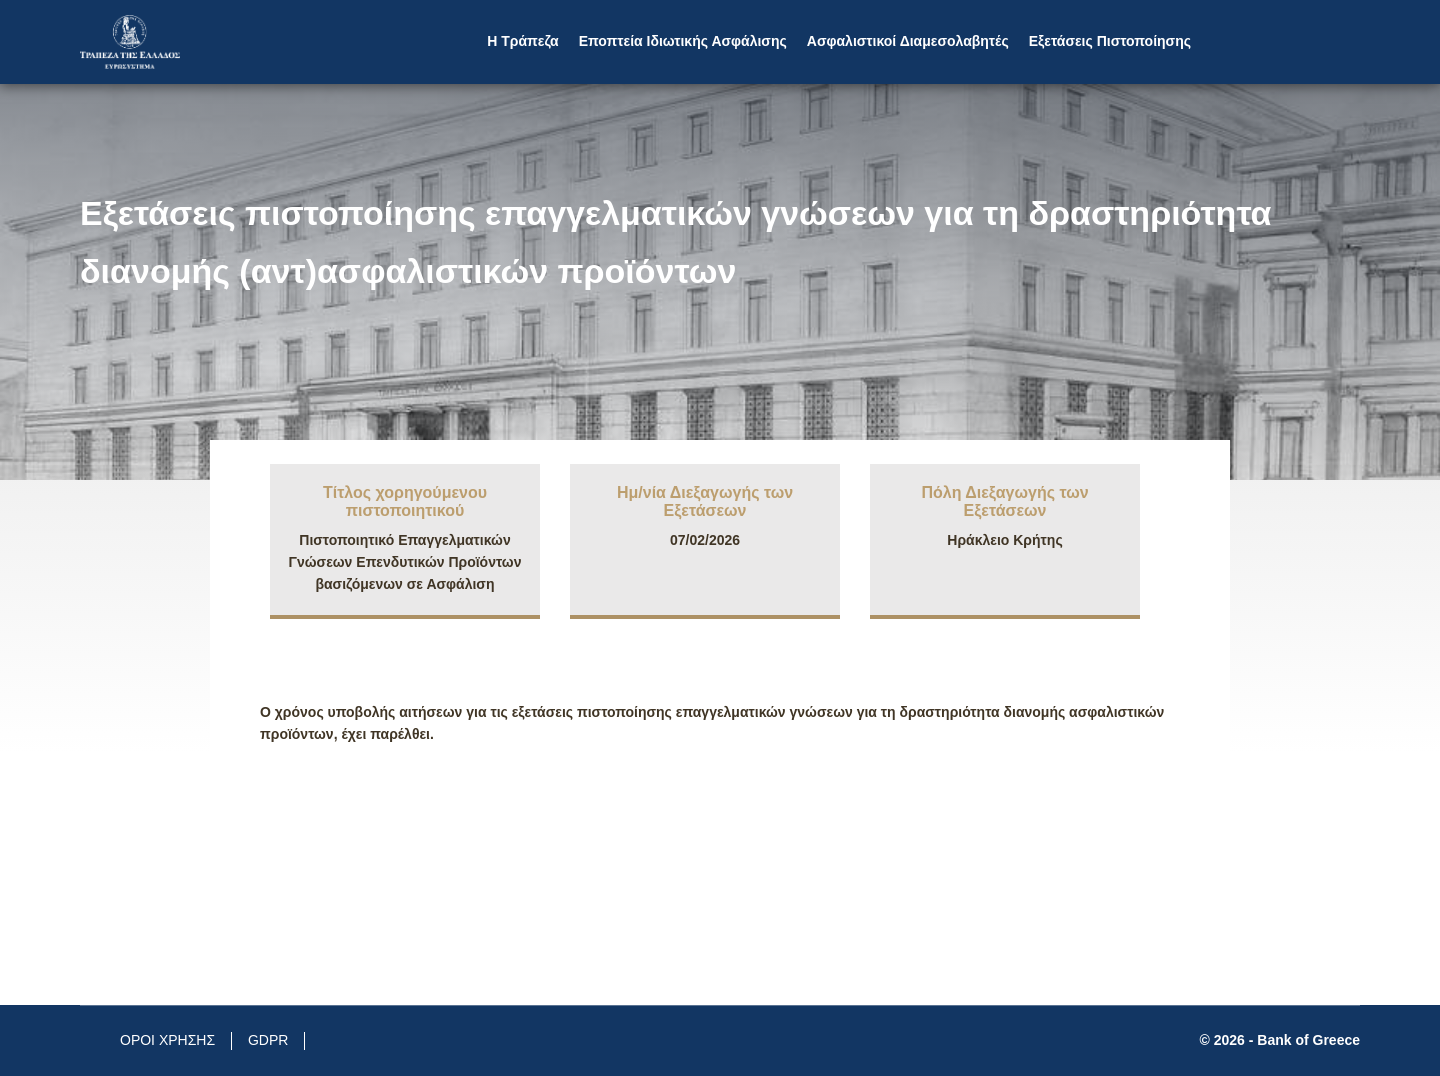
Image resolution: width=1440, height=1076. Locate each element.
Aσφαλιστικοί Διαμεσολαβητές (908, 41)
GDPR (268, 1040)
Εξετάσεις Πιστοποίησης (1110, 41)
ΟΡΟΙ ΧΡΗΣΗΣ (167, 1040)
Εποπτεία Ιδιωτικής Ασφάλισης (683, 41)
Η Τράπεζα (522, 41)
